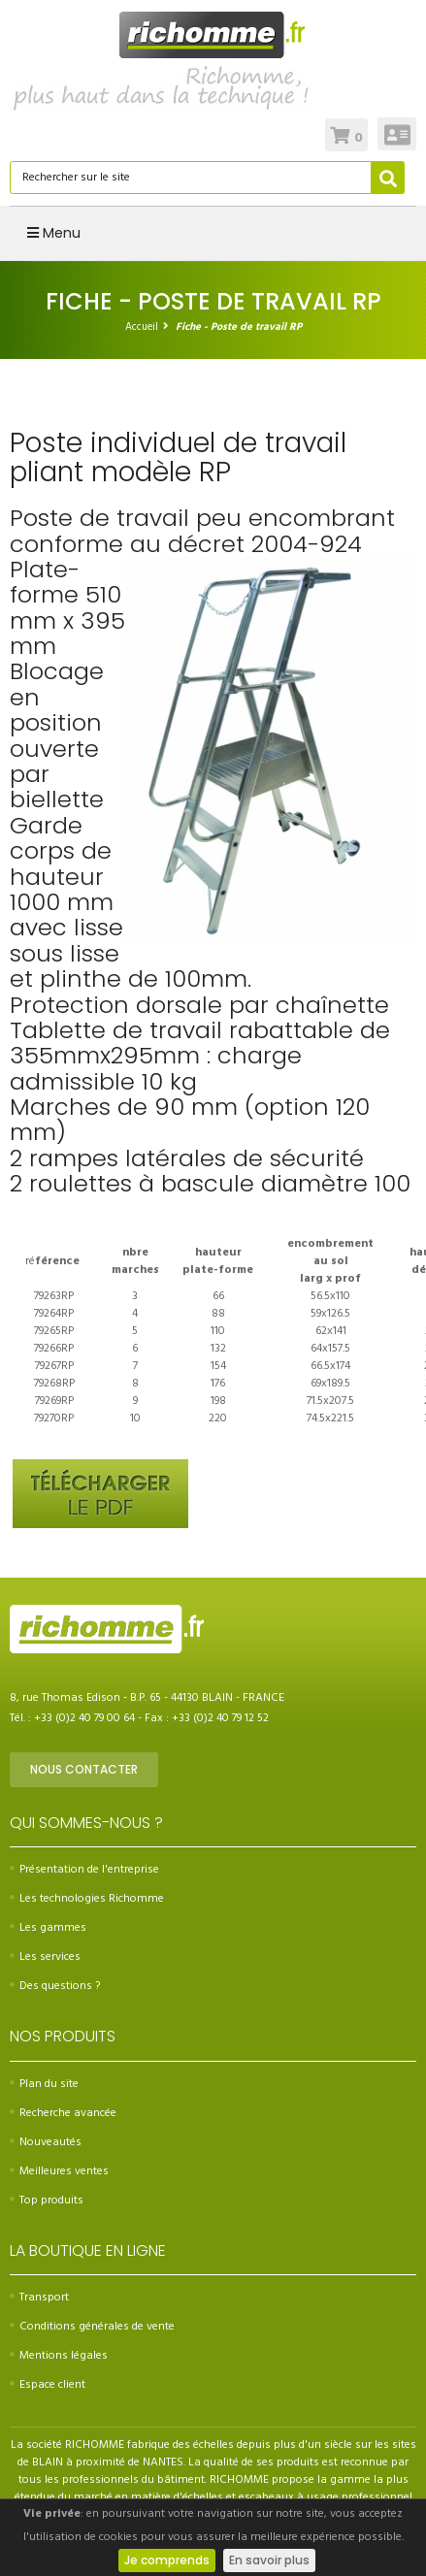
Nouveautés (46, 2142)
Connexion (397, 133)
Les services (45, 1957)
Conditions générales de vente (92, 2326)
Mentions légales (59, 2355)
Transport (39, 2297)
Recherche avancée (63, 2113)
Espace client (47, 2385)
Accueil (141, 327)
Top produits (46, 2200)
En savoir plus (269, 2560)
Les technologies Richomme (87, 1898)
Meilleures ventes (59, 2171)
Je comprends (167, 2560)
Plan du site (44, 2084)
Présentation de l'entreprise (84, 1869)
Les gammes (48, 1928)
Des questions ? (55, 1986)
